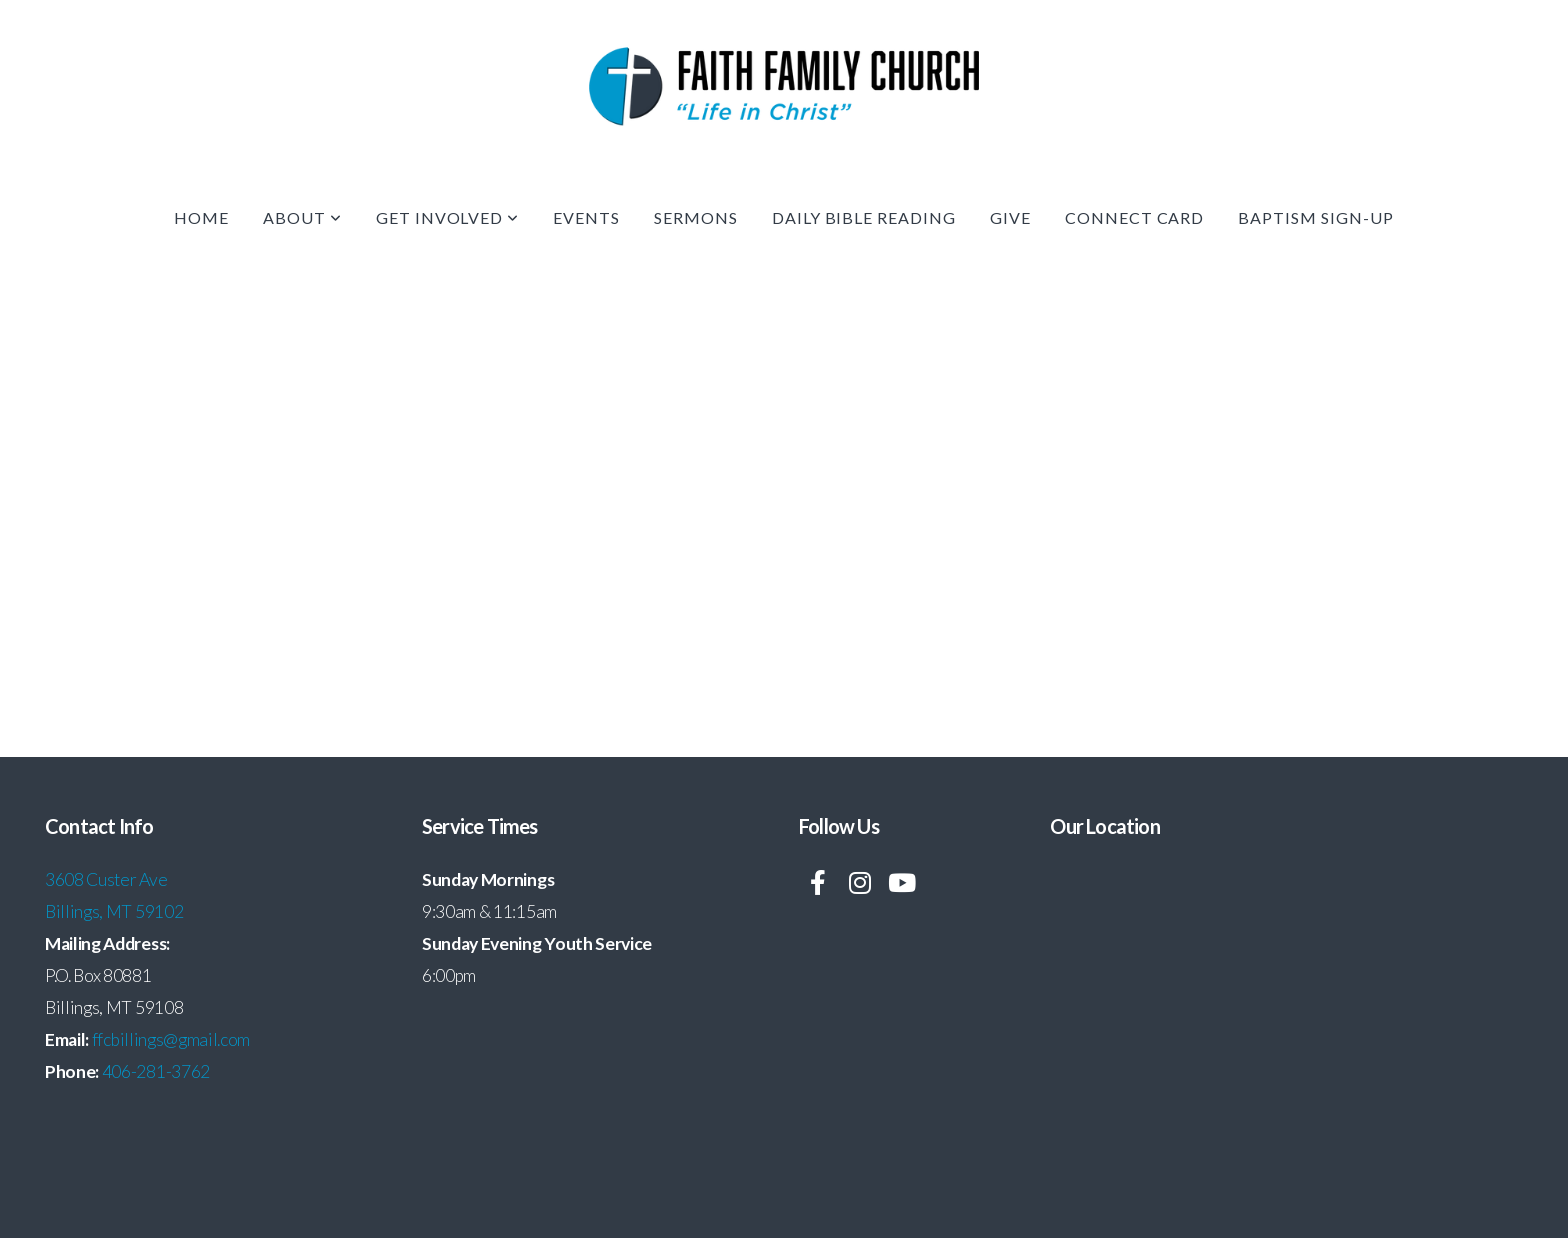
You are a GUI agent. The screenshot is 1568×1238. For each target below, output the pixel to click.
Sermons (696, 217)
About (302, 217)
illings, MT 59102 (120, 911)
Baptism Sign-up (1315, 217)
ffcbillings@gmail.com (171, 1039)
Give (1010, 217)
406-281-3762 (156, 1071)
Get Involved (447, 217)
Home (201, 217)
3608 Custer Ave (107, 879)
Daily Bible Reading (864, 217)
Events (586, 217)
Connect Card (1135, 217)
